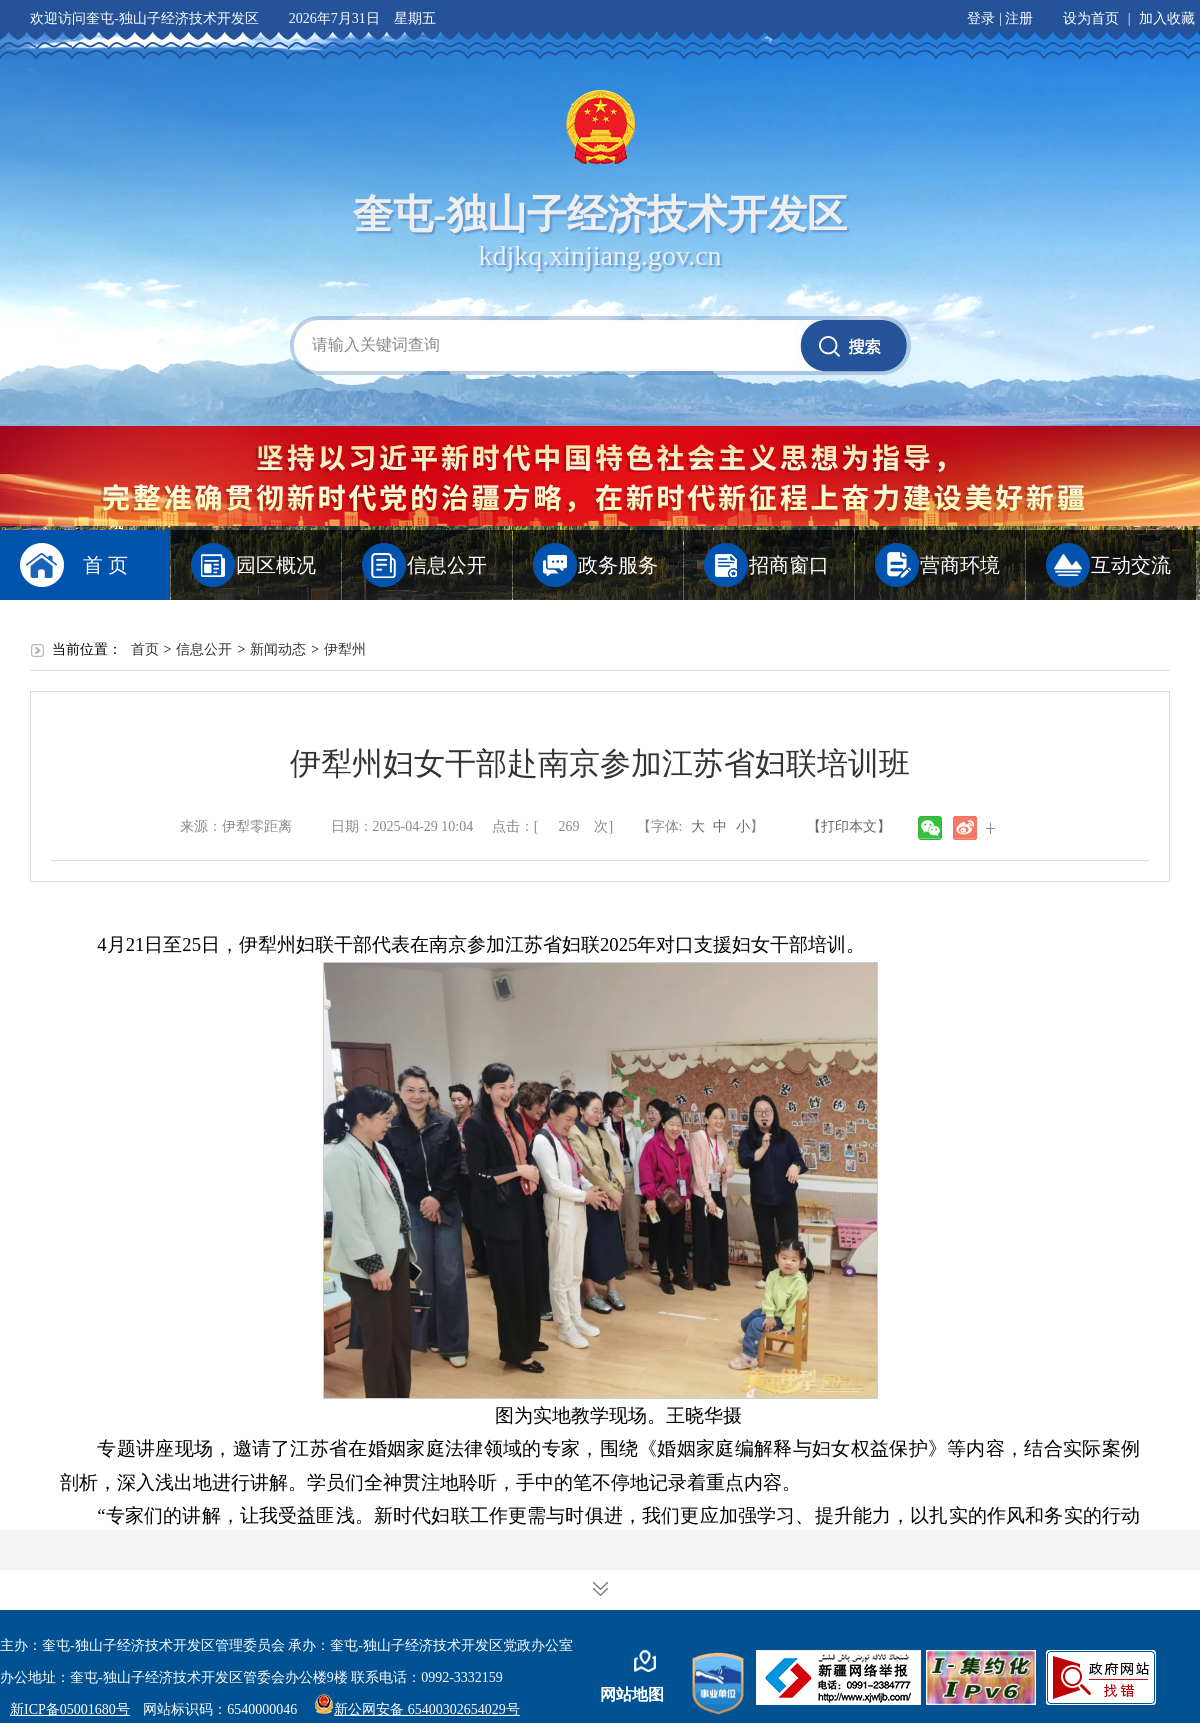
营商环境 (960, 565)
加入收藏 (1167, 18)
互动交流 (1131, 565)
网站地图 (632, 1694)
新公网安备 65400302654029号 (417, 1709)
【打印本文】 (849, 826)
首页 (145, 649)
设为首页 (1091, 18)
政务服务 (618, 565)
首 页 (105, 565)
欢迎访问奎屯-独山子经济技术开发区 (144, 18)
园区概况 (276, 565)
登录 (981, 18)
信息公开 (447, 565)
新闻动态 (278, 649)
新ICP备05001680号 (70, 1709)
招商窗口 (789, 565)
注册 (1019, 18)
